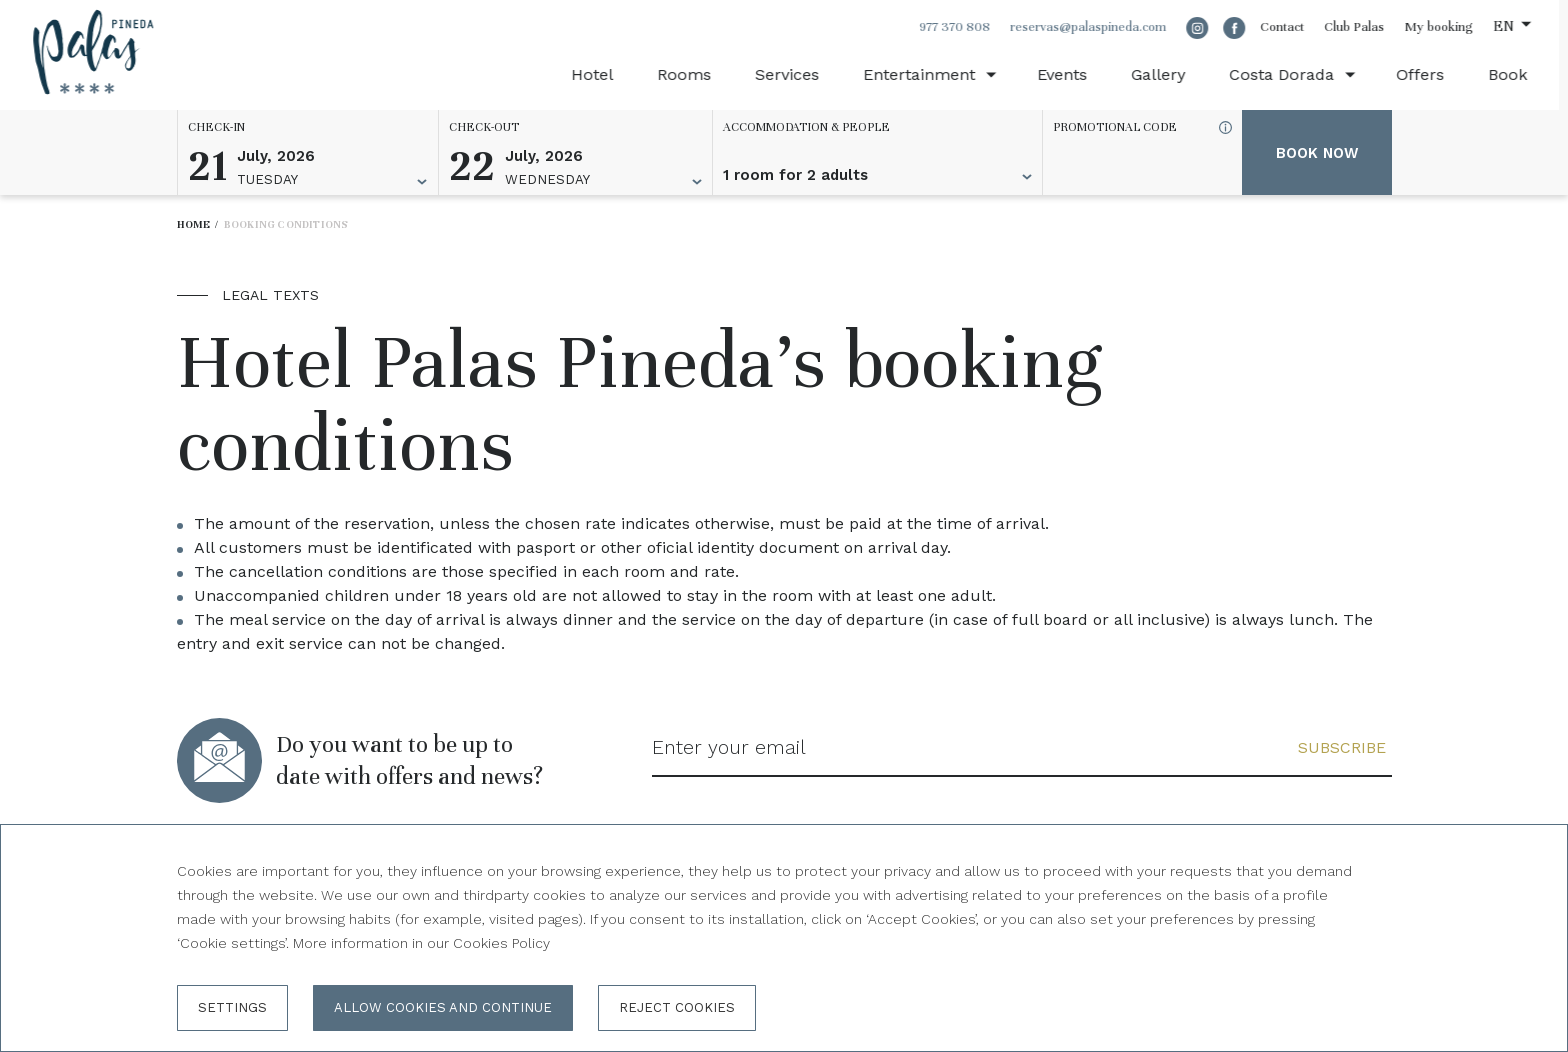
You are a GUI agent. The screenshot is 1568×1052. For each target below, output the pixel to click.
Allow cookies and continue (443, 1007)
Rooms (692, 74)
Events (1070, 74)
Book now (1317, 153)
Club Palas (1362, 27)
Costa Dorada (1289, 74)
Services (795, 74)
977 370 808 (962, 27)
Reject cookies (677, 1007)
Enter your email (730, 748)
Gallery (1166, 74)
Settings (232, 1007)
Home (194, 224)
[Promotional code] (1132, 175)
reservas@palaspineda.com (1096, 27)
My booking (1446, 27)
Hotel (600, 74)
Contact (1290, 27)
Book (1515, 74)
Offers (1428, 74)
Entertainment (927, 74)
